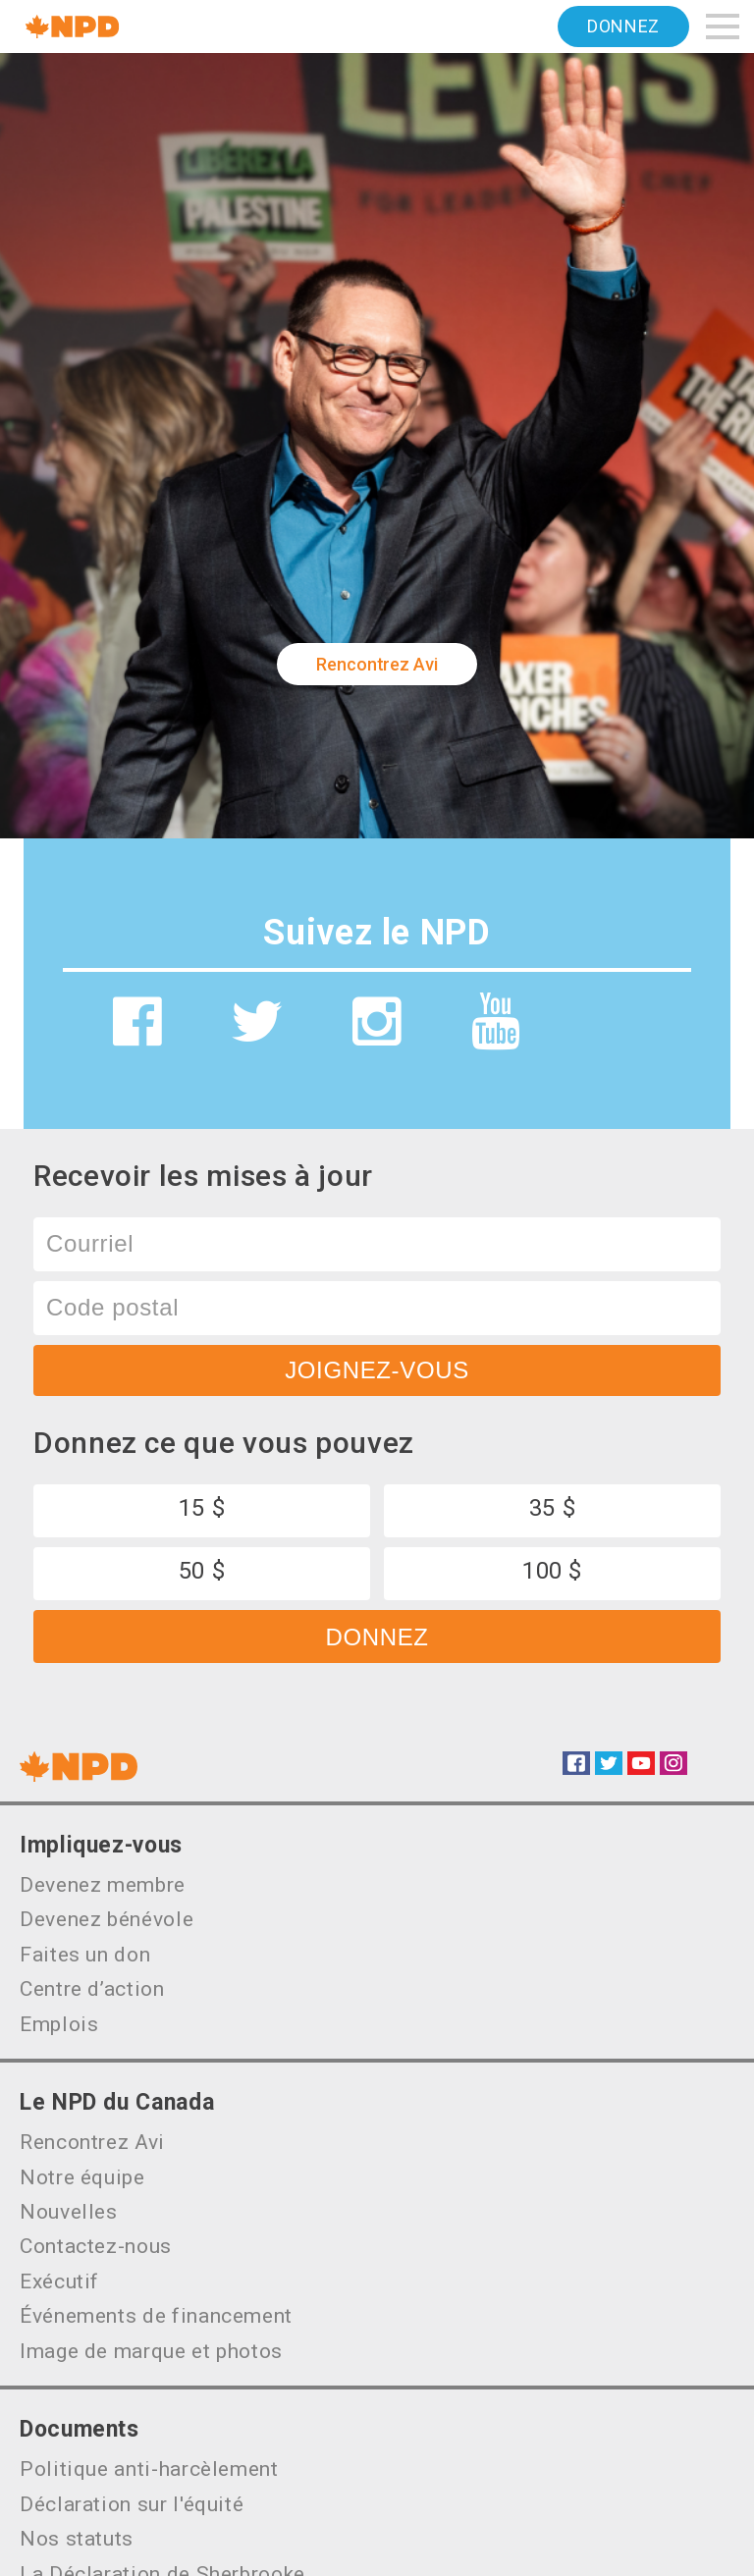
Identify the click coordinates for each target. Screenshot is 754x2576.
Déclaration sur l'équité (131, 2504)
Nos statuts (77, 2538)
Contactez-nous (96, 2246)
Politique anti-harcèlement (149, 2469)
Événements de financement (156, 2316)
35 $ (552, 1508)
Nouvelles (69, 2212)
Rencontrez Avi (377, 664)
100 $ (552, 1570)
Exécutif (59, 2281)
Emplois (59, 2024)
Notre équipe (82, 2177)
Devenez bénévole (106, 1919)
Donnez (623, 26)
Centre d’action (92, 1989)
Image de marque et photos (151, 2351)
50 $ (202, 1570)
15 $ (202, 1508)
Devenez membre (103, 1885)
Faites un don (85, 1954)
